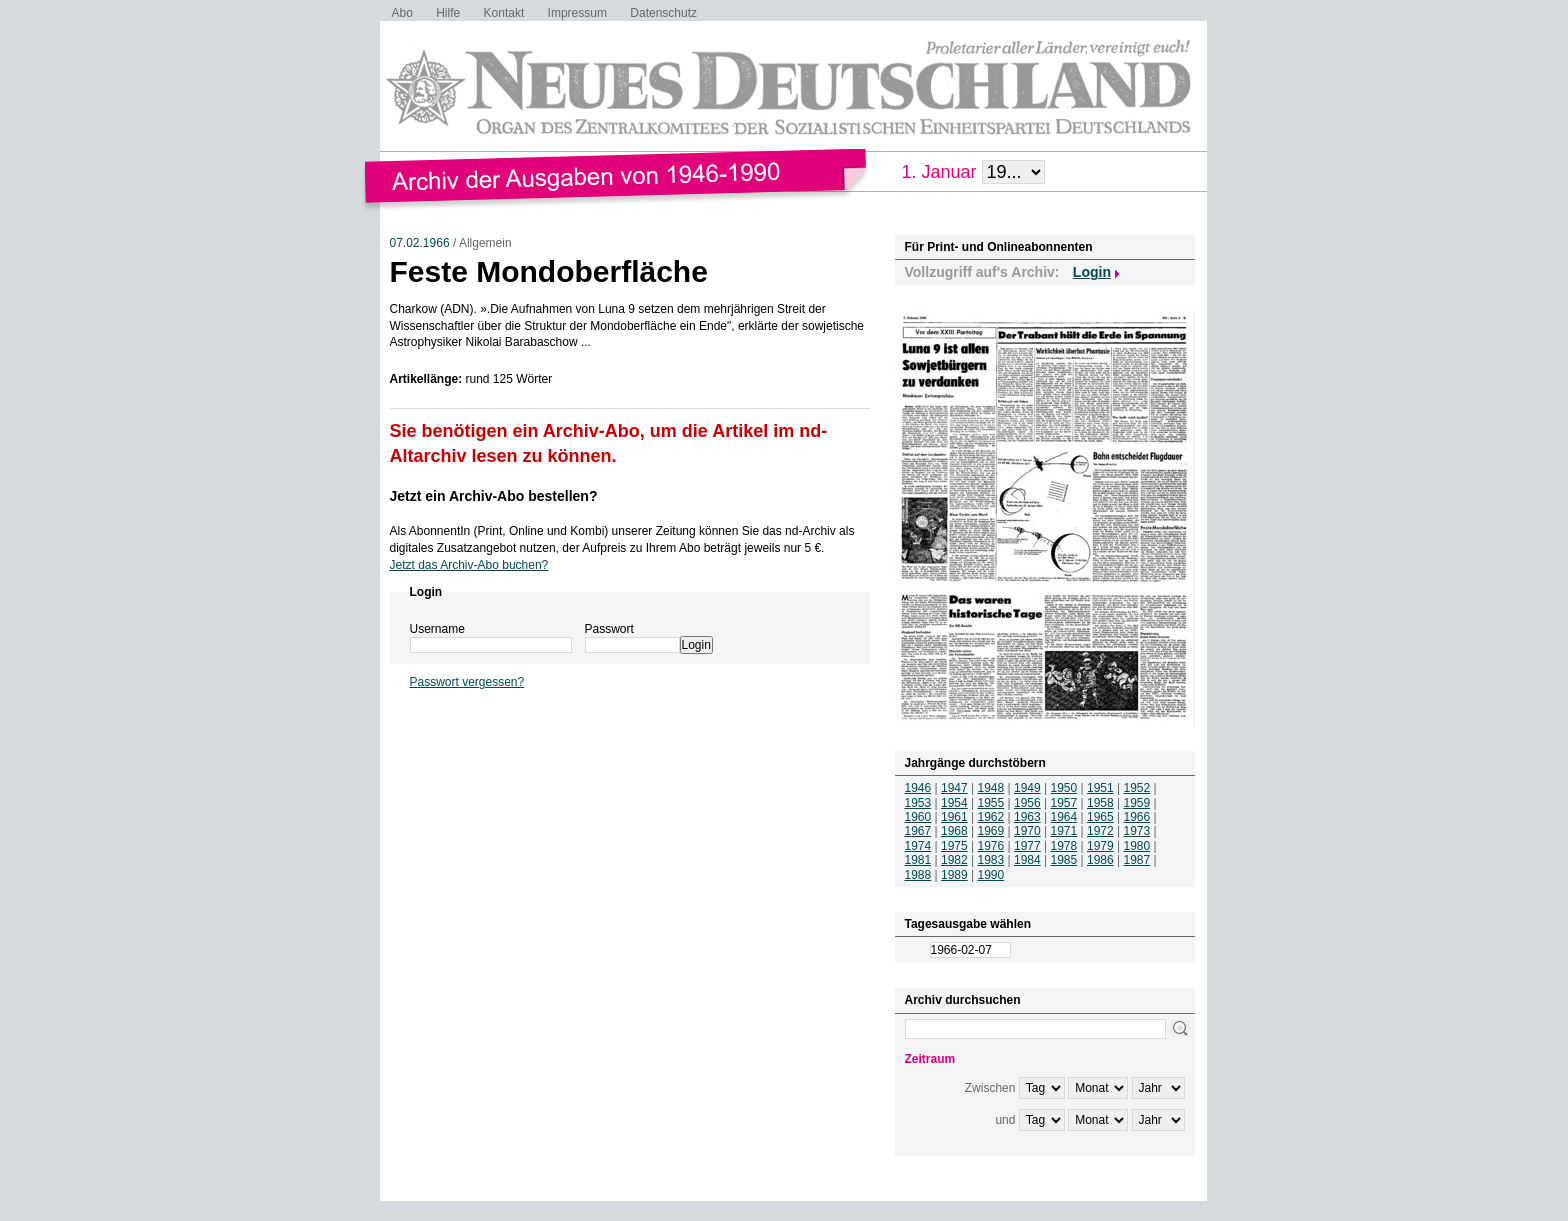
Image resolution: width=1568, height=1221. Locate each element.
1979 (1100, 846)
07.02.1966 (420, 243)
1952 (1137, 788)
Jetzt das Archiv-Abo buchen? (469, 565)
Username (437, 629)
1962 (991, 817)
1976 (991, 846)
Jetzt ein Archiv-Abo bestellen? (494, 496)
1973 (1137, 831)
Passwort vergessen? (467, 682)
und (1005, 1120)
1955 (991, 803)
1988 (918, 875)
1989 (954, 875)
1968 (954, 831)
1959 (1137, 803)
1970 (1027, 831)
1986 (1100, 860)
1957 (1064, 803)
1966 (1137, 817)
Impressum (577, 13)
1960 (918, 817)
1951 (1100, 788)
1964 (1064, 817)
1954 (954, 803)
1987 (1137, 860)
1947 (954, 788)
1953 (918, 803)
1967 (918, 831)
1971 (1064, 831)
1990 (991, 875)
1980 (1137, 846)
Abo (402, 13)
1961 (954, 817)
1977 (1027, 846)
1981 (918, 860)
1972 (1100, 831)
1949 (1027, 788)
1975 (954, 846)
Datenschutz (663, 13)
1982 (954, 860)
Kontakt (504, 13)
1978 (1064, 846)
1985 (1064, 860)
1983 (991, 860)
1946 (918, 788)
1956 (1027, 803)
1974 (918, 846)
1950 (1064, 788)
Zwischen (990, 1088)
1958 (1100, 803)
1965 (1100, 817)
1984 (1027, 860)
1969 (991, 831)
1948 (991, 788)
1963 (1027, 817)
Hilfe (448, 13)
